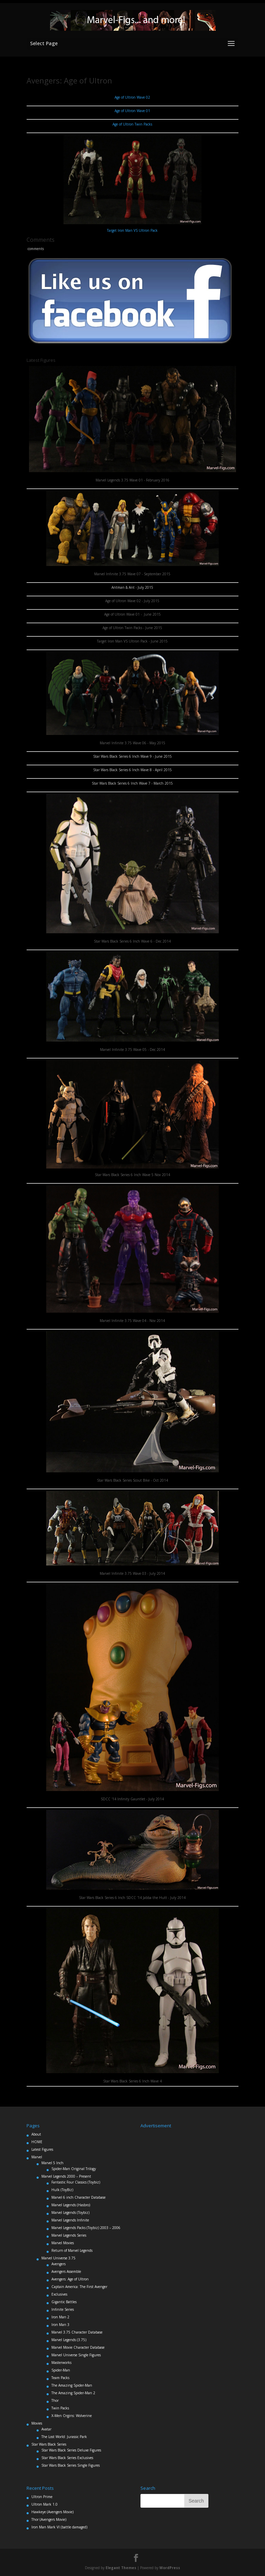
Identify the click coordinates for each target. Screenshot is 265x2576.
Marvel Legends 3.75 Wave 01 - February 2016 (132, 480)
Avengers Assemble (66, 2271)
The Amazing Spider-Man (71, 2385)
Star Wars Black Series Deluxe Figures (71, 2450)
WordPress (169, 2567)
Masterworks (61, 2362)
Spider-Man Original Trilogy (73, 2168)
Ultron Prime (41, 2496)
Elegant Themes (121, 2567)
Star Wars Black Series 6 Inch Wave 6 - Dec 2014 (132, 941)
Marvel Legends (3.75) (68, 2339)
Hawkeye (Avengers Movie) (52, 2511)
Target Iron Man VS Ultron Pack (132, 230)
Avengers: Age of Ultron (70, 2279)
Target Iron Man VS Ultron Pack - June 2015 (132, 641)
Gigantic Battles (64, 2301)
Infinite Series (62, 2309)
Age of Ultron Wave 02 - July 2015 (132, 600)
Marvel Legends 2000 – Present (66, 2176)
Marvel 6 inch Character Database (78, 2197)
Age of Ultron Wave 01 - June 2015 (132, 614)
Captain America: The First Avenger (79, 2286)
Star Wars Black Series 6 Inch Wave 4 (132, 2081)
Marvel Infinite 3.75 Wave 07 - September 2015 (132, 573)
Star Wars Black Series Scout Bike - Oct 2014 (132, 1480)
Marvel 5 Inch (52, 2162)
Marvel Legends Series (68, 2235)
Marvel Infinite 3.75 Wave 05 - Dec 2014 (132, 1049)
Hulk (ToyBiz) (62, 2189)
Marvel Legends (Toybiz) (70, 2212)
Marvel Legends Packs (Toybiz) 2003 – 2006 (85, 2227)
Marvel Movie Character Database (78, 2347)
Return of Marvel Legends (71, 2250)
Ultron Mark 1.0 (44, 2504)
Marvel (36, 2157)
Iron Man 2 (60, 2317)
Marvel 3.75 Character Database (76, 2332)
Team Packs (60, 2377)
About (36, 2134)
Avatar (46, 2429)
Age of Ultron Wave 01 (132, 110)
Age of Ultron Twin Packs (132, 124)
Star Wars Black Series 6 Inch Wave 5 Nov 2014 (132, 1174)
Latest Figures (42, 2149)
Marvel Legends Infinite (70, 2220)
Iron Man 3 (60, 2324)
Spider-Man (60, 2370)
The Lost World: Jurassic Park (64, 2436)
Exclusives (59, 2294)
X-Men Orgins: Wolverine (71, 2415)
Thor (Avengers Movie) (48, 2519)
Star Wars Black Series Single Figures (70, 2465)
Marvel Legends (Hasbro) (70, 2204)
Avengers (58, 2263)
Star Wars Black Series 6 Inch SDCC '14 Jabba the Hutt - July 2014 (132, 1897)
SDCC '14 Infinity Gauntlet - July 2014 (132, 1799)
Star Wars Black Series (48, 2444)
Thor (55, 2400)
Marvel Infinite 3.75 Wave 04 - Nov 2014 (132, 1320)
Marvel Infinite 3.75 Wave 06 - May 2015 (132, 742)
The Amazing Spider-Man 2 (73, 2392)
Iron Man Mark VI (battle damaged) (59, 2527)
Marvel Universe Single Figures (76, 2355)
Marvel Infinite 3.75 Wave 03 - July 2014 (132, 1573)
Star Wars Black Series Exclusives (67, 2457)
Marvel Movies (62, 2242)
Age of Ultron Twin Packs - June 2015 (132, 627)
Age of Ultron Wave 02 (132, 97)
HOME (36, 2141)
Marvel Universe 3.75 (58, 2258)
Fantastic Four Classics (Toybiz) (75, 2182)
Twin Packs (60, 2408)
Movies (36, 2423)
